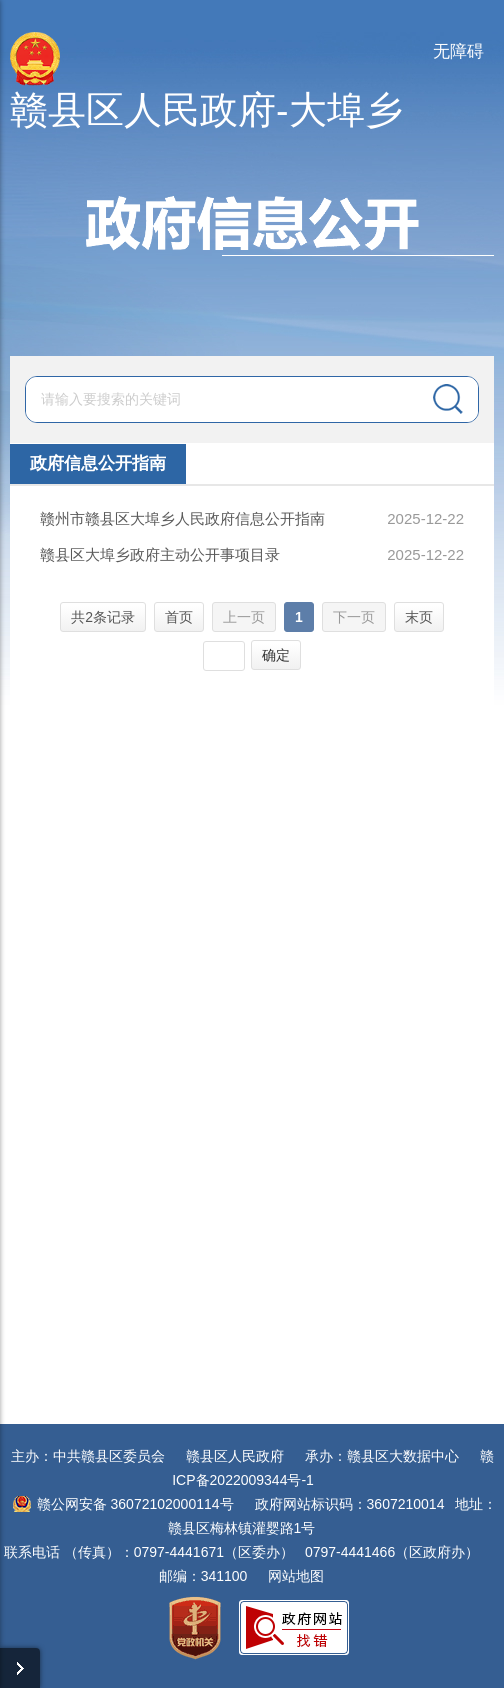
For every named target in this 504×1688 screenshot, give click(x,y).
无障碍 (458, 51)
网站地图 (296, 1576)
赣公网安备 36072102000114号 (135, 1504)
